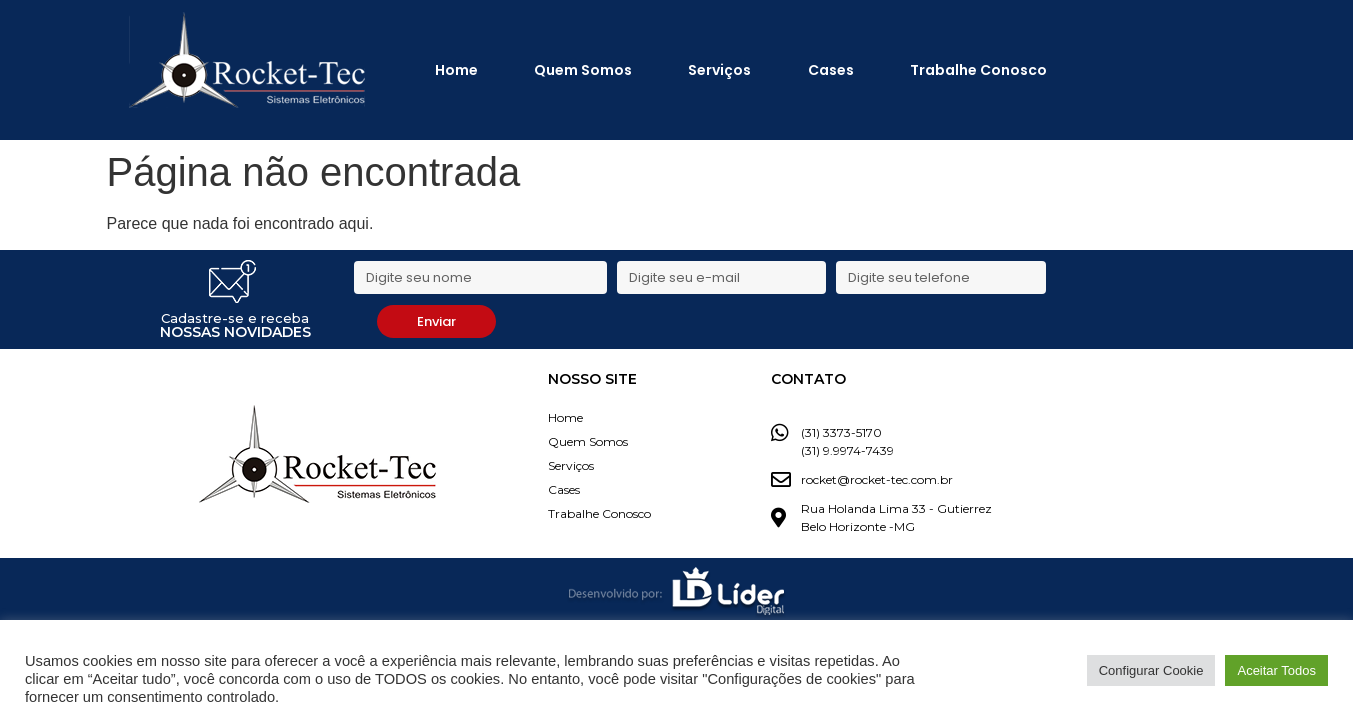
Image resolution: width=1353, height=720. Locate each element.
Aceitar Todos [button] (1276, 670)
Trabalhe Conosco (978, 70)
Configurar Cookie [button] (1151, 670)
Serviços (719, 70)
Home (456, 70)
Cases (831, 70)
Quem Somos (583, 70)
